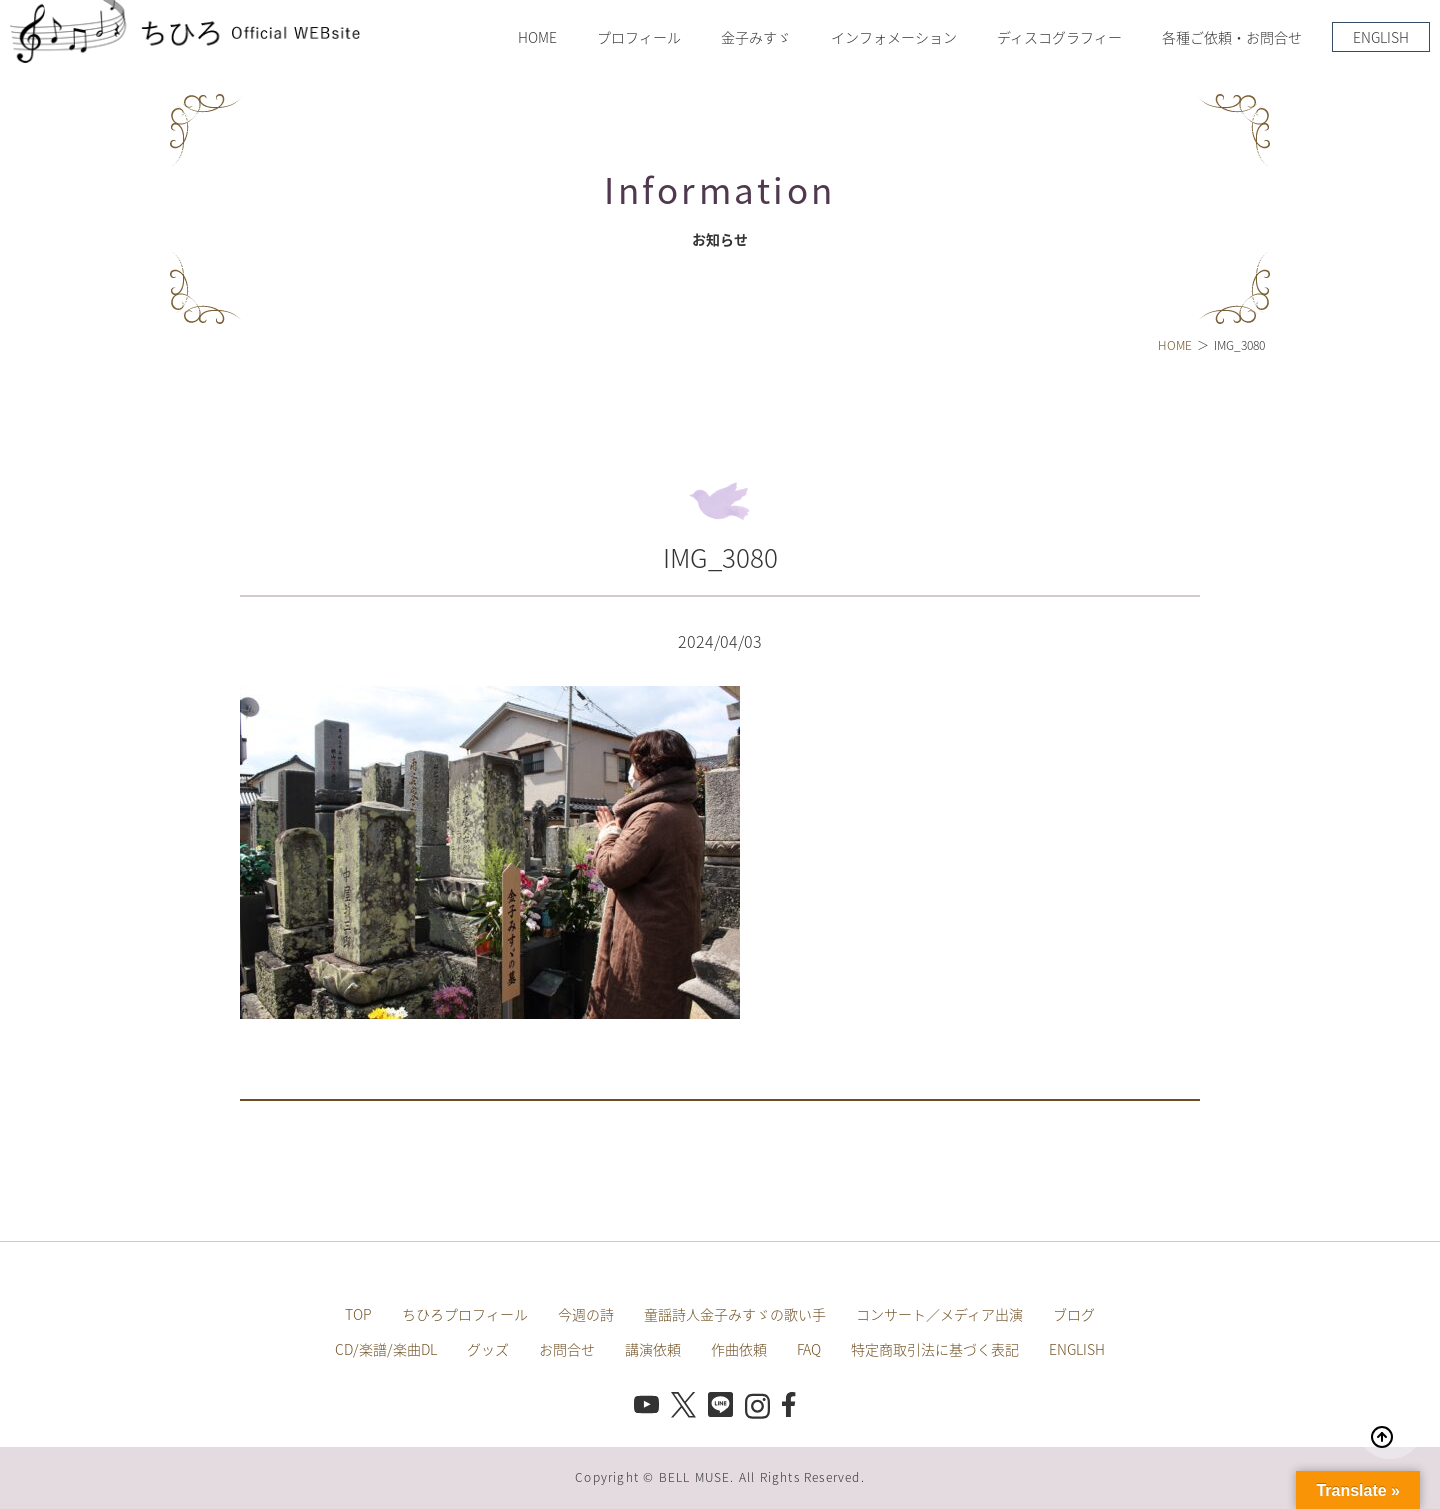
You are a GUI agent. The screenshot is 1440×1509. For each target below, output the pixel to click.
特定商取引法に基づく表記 (935, 1349)
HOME (537, 37)
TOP (358, 1314)
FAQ (809, 1349)
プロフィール (639, 37)
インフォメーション (894, 37)
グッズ (488, 1349)
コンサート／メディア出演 (939, 1314)
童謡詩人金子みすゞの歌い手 (735, 1314)
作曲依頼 (739, 1349)
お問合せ (567, 1349)
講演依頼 (653, 1349)
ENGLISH (1381, 37)
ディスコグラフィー (1059, 37)
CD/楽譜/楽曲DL (386, 1349)
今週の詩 (586, 1314)
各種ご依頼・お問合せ (1232, 37)
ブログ (1074, 1314)
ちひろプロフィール (465, 1314)
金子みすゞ (756, 37)
